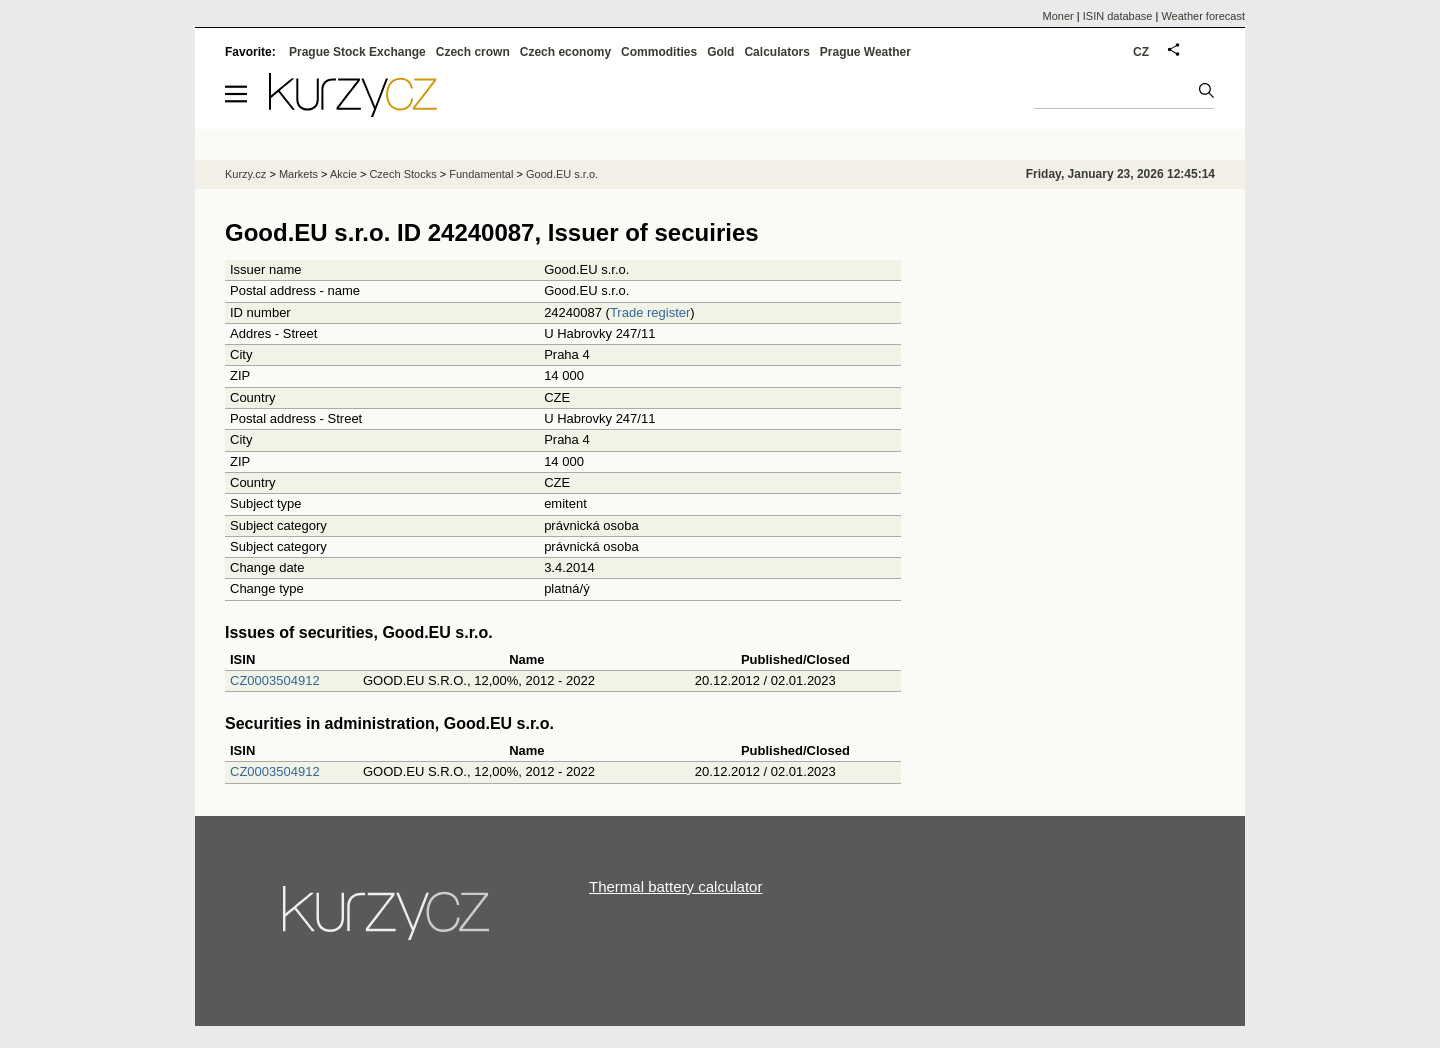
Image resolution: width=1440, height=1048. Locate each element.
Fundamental (481, 174)
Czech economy (565, 52)
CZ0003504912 (275, 680)
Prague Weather (865, 52)
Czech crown (473, 52)
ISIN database (1118, 16)
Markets (298, 174)
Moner (1058, 16)
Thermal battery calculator (675, 886)
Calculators (776, 52)
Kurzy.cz (245, 174)
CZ (1141, 52)
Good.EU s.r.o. (562, 174)
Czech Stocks (402, 174)
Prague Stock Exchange (357, 52)
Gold (720, 52)
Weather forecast (1203, 16)
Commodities (659, 52)
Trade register (650, 312)
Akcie (343, 174)
